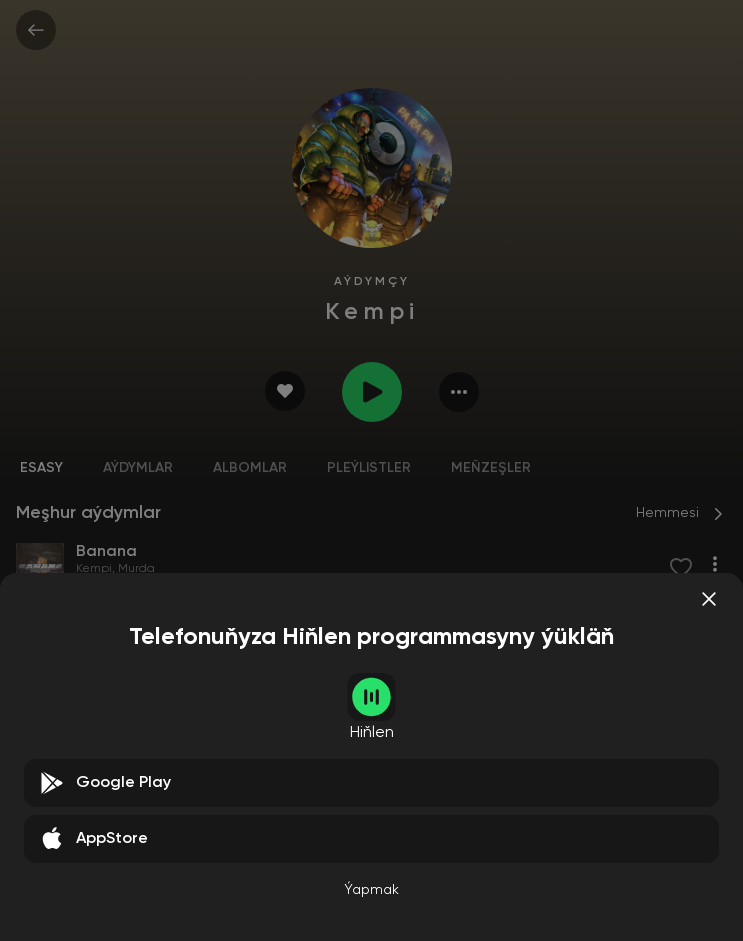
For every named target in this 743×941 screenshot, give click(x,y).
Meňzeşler (491, 468)
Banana (44, 840)
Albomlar (250, 468)
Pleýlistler (369, 468)
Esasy (41, 468)
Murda (136, 569)
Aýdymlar (138, 468)
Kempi (94, 569)
